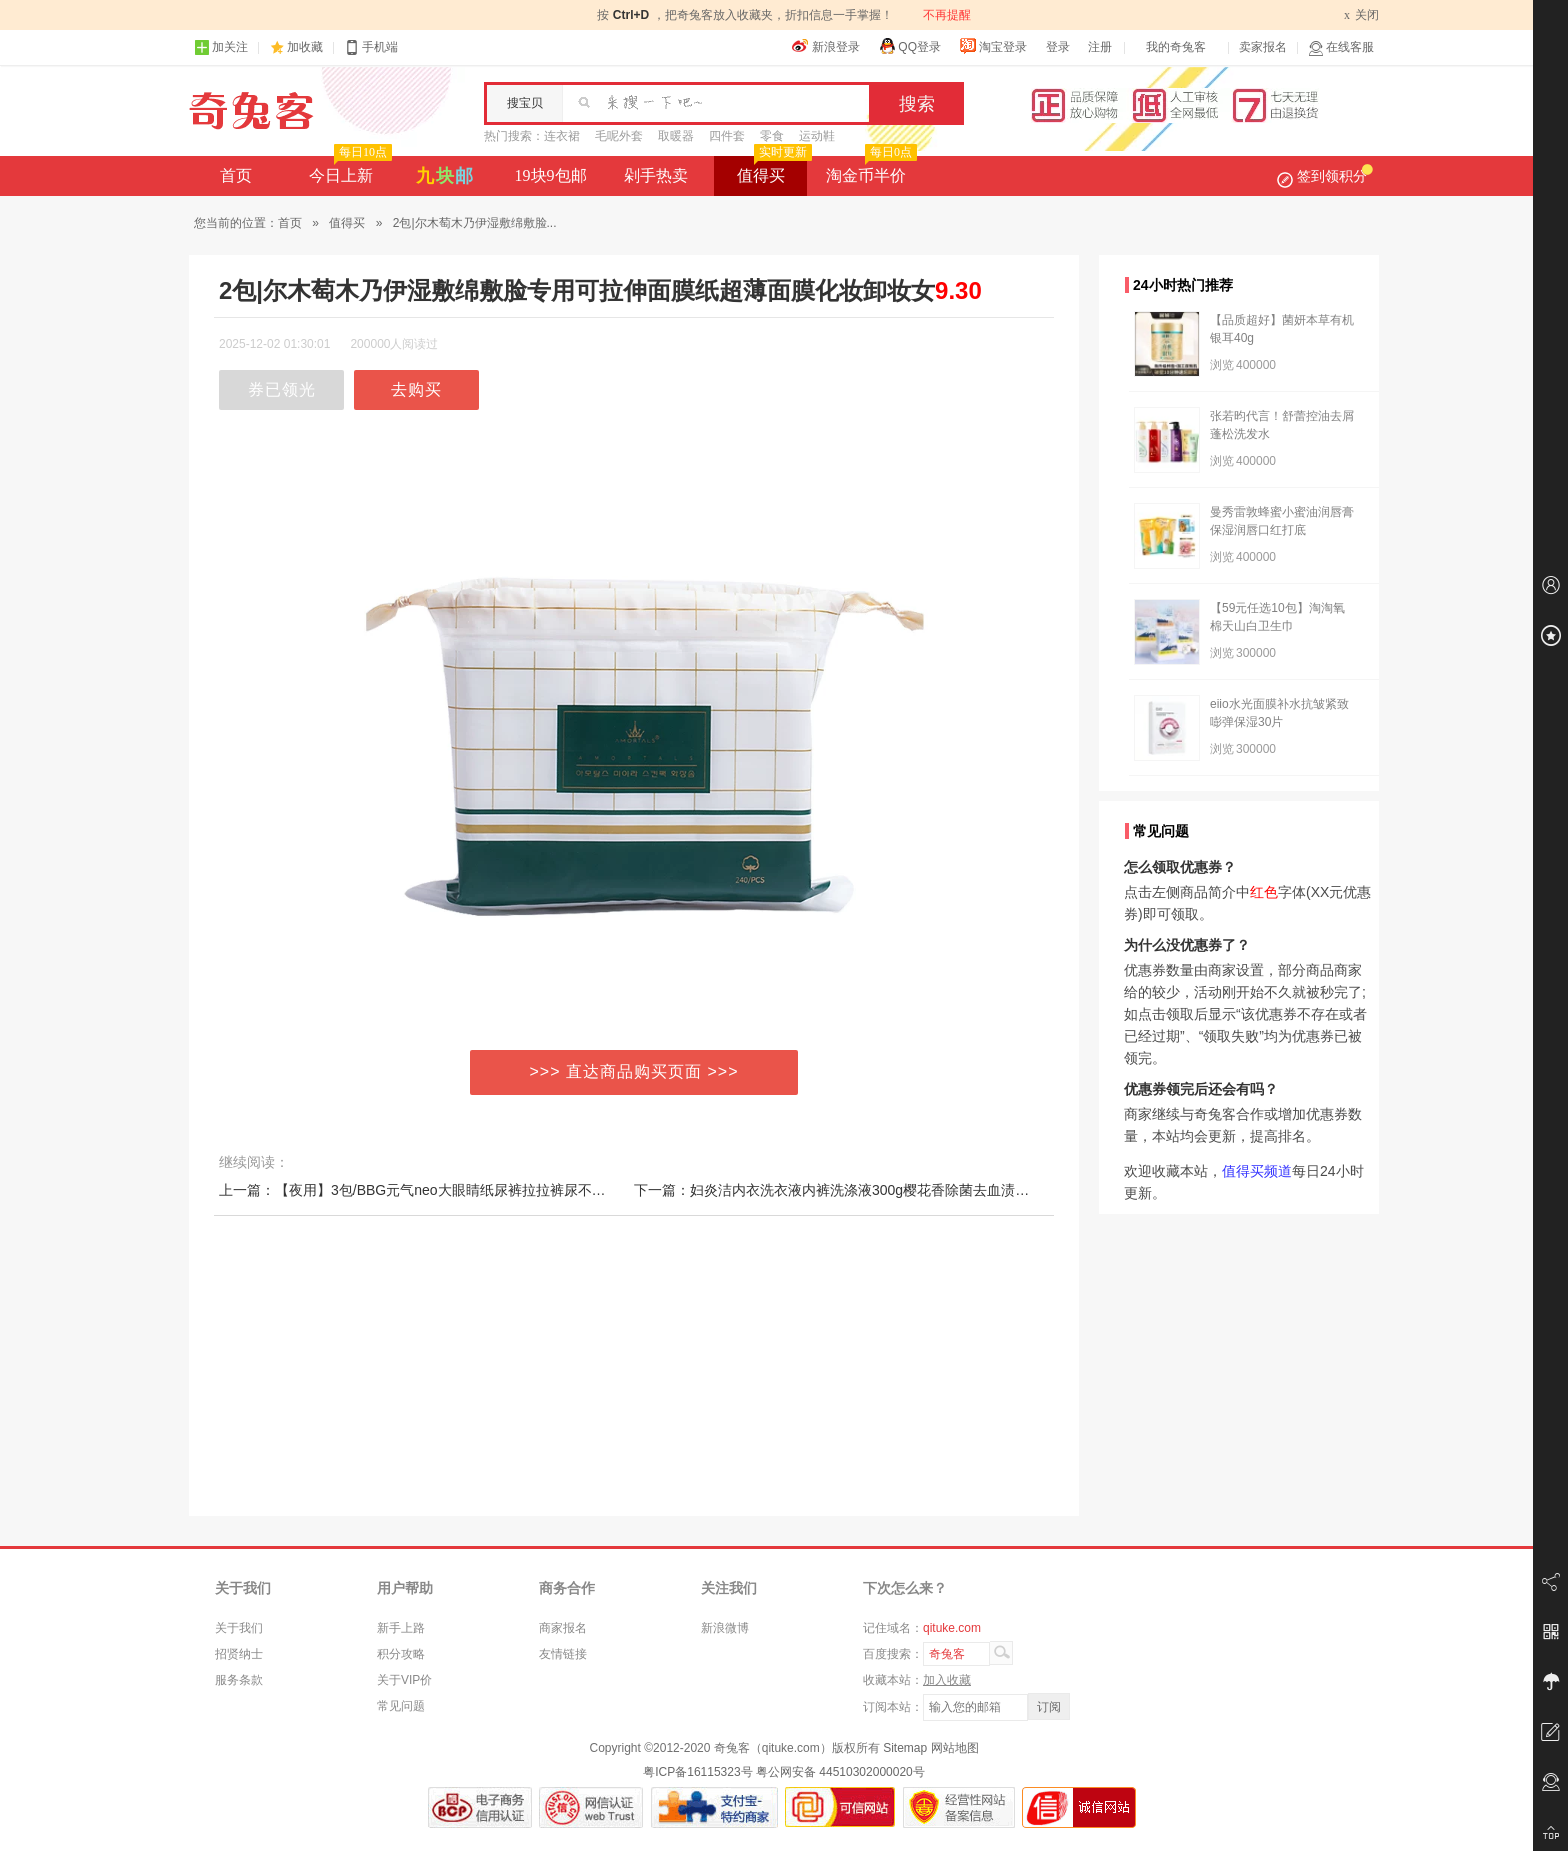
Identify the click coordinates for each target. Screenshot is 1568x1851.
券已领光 (282, 389)
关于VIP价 (404, 1680)
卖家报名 (1263, 47)
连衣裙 (562, 136)
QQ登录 (909, 46)
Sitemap (905, 1748)
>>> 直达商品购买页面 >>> (634, 1071)
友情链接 (563, 1654)
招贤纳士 (239, 1654)
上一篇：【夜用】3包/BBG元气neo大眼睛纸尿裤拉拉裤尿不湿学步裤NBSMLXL (466, 1190)
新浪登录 (826, 46)
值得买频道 (1257, 1171)
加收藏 (305, 47)
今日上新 (348, 170)
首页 (236, 175)
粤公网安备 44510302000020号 (840, 1772)
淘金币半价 (869, 170)
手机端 (371, 47)
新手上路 (401, 1628)
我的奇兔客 (1176, 47)
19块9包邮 (551, 175)
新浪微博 (725, 1628)
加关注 (221, 47)
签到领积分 (1325, 176)
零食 (772, 136)
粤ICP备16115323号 (697, 1772)
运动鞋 (817, 136)
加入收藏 (947, 1680)
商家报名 (563, 1628)
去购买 (416, 389)
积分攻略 (401, 1654)
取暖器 (676, 136)
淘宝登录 (993, 46)
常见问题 (401, 1706)
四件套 (727, 136)
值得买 (772, 170)
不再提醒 (947, 15)
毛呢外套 (619, 136)
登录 (1058, 47)
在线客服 (1341, 47)
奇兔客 (251, 111)
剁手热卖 (656, 175)
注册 (1100, 47)
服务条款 (239, 1680)
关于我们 (239, 1628)
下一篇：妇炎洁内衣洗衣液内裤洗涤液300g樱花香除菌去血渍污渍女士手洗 (866, 1190)
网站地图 (955, 1748)
